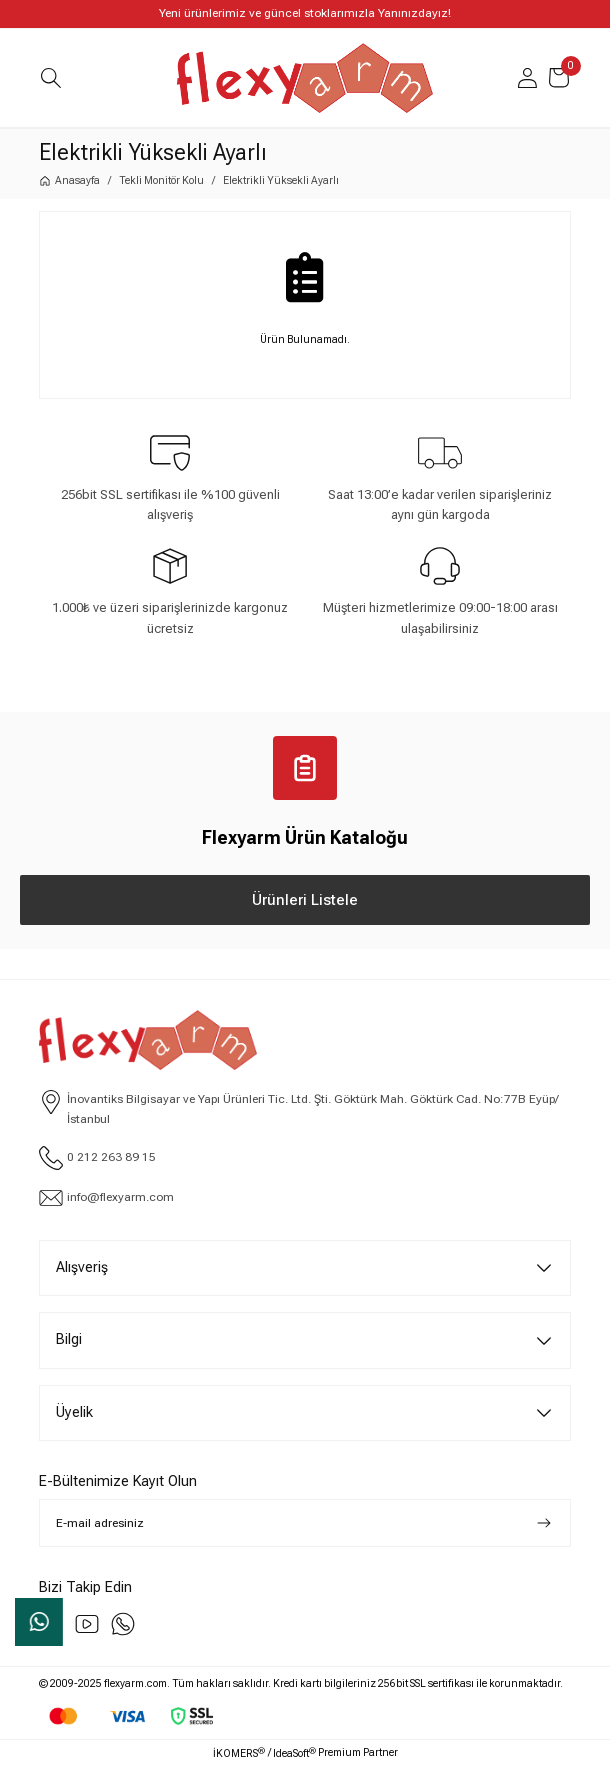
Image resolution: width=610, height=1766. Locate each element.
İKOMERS (239, 1752)
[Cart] (559, 78)
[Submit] (544, 1523)
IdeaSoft (294, 1752)
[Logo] (304, 78)
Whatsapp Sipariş (39, 1622)
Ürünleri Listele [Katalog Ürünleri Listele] (305, 900)
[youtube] (87, 1624)
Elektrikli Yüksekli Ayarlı (281, 180)
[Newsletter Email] (305, 1523)
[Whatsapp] (123, 1624)
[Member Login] (527, 78)
